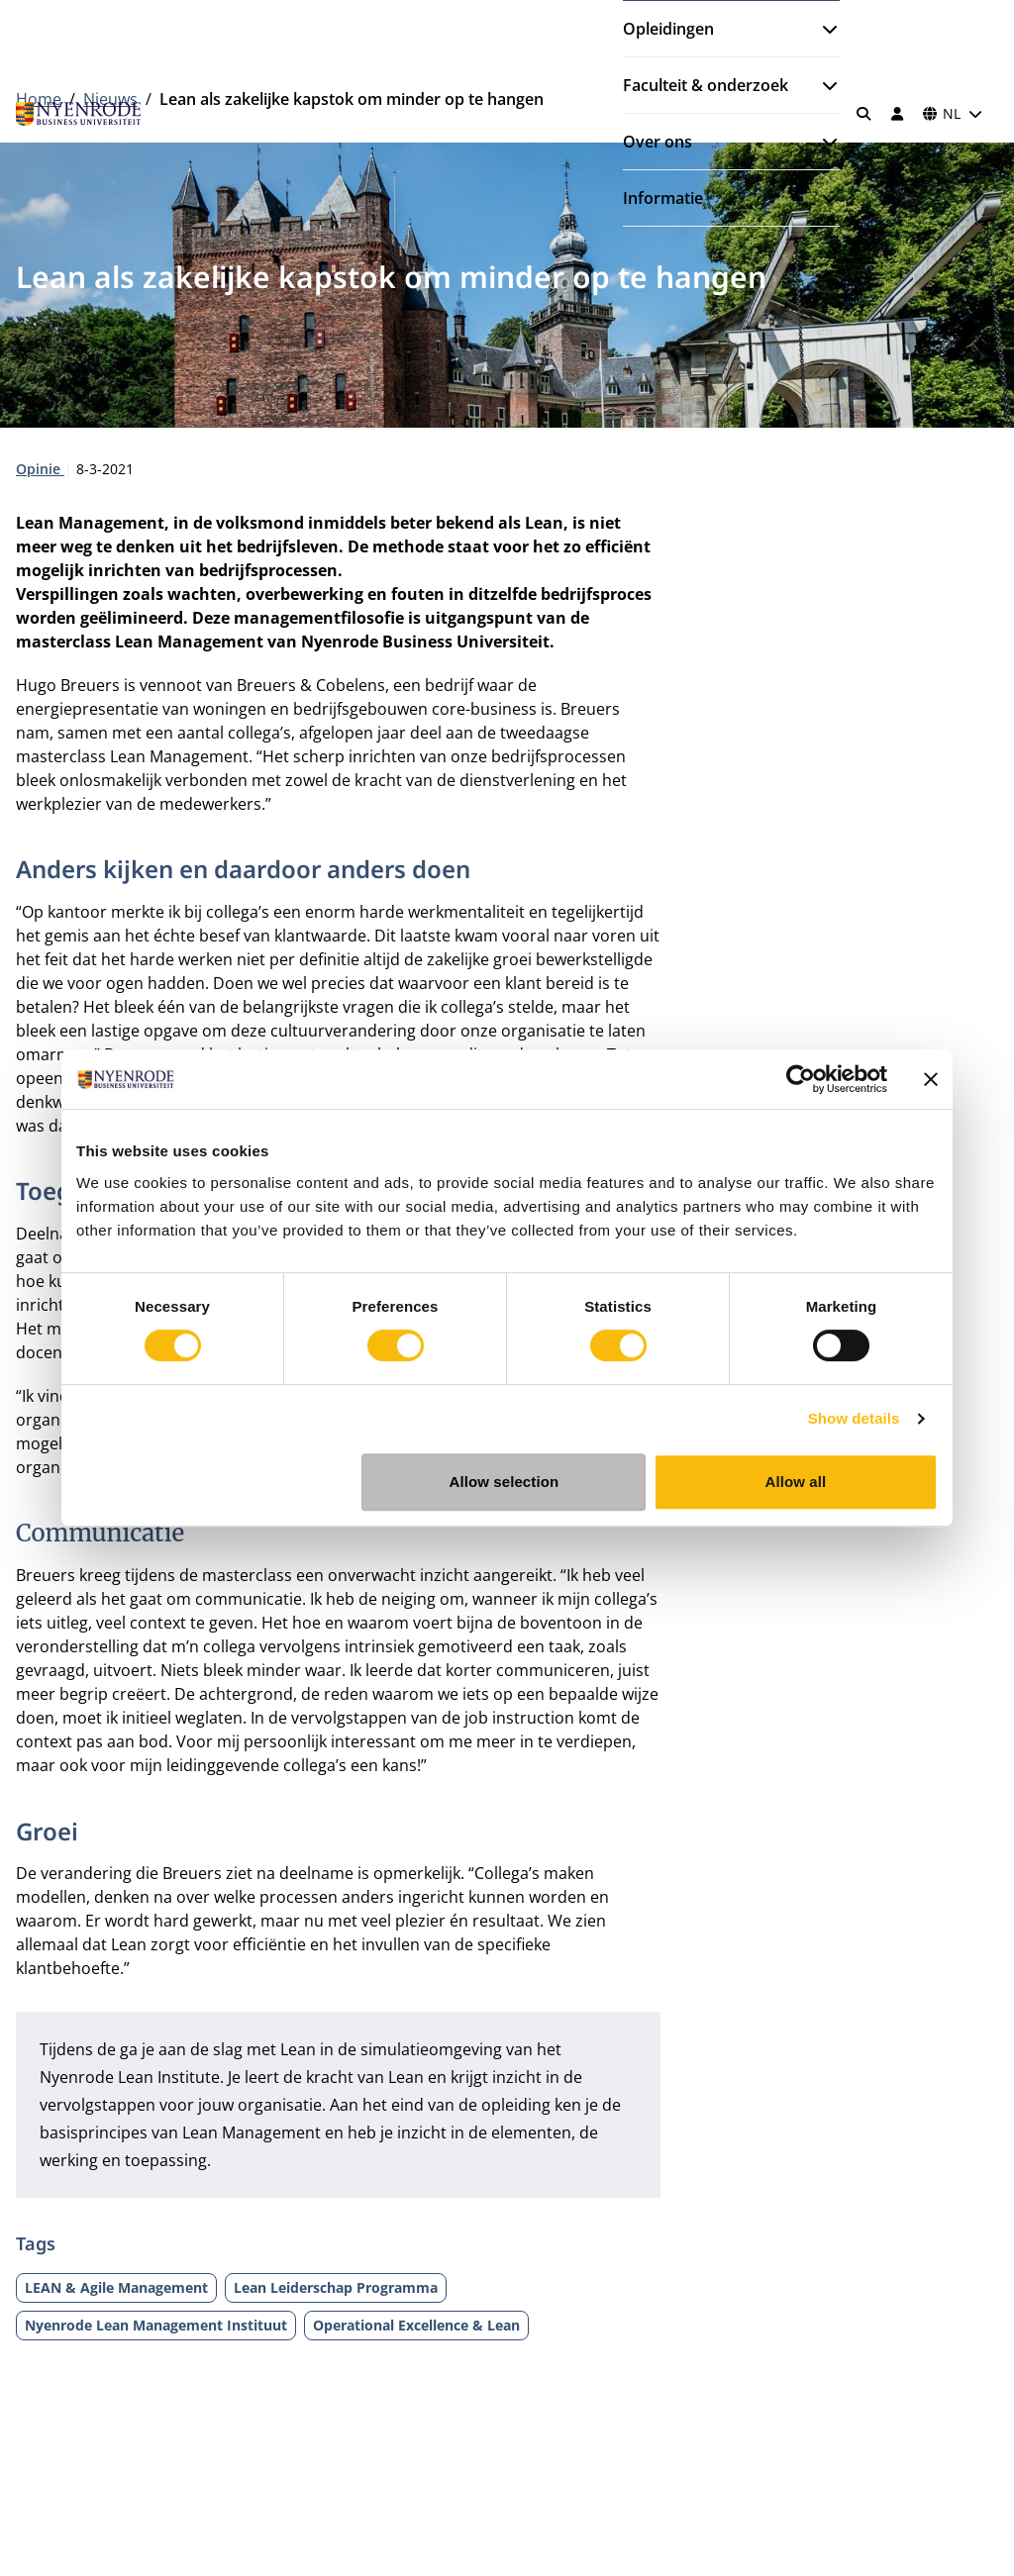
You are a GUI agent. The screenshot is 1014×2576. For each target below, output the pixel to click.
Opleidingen (668, 29)
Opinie (40, 468)
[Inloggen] (897, 114)
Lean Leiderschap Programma (336, 2287)
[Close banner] (931, 1079)
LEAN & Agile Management (116, 2287)
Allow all (796, 1481)
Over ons (657, 141)
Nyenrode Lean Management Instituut (156, 2325)
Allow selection (504, 1481)
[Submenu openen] (822, 28)
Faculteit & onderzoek (705, 85)
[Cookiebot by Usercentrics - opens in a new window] (800, 1079)
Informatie (663, 198)
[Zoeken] (864, 113)
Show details (854, 1418)
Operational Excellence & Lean (416, 2325)
